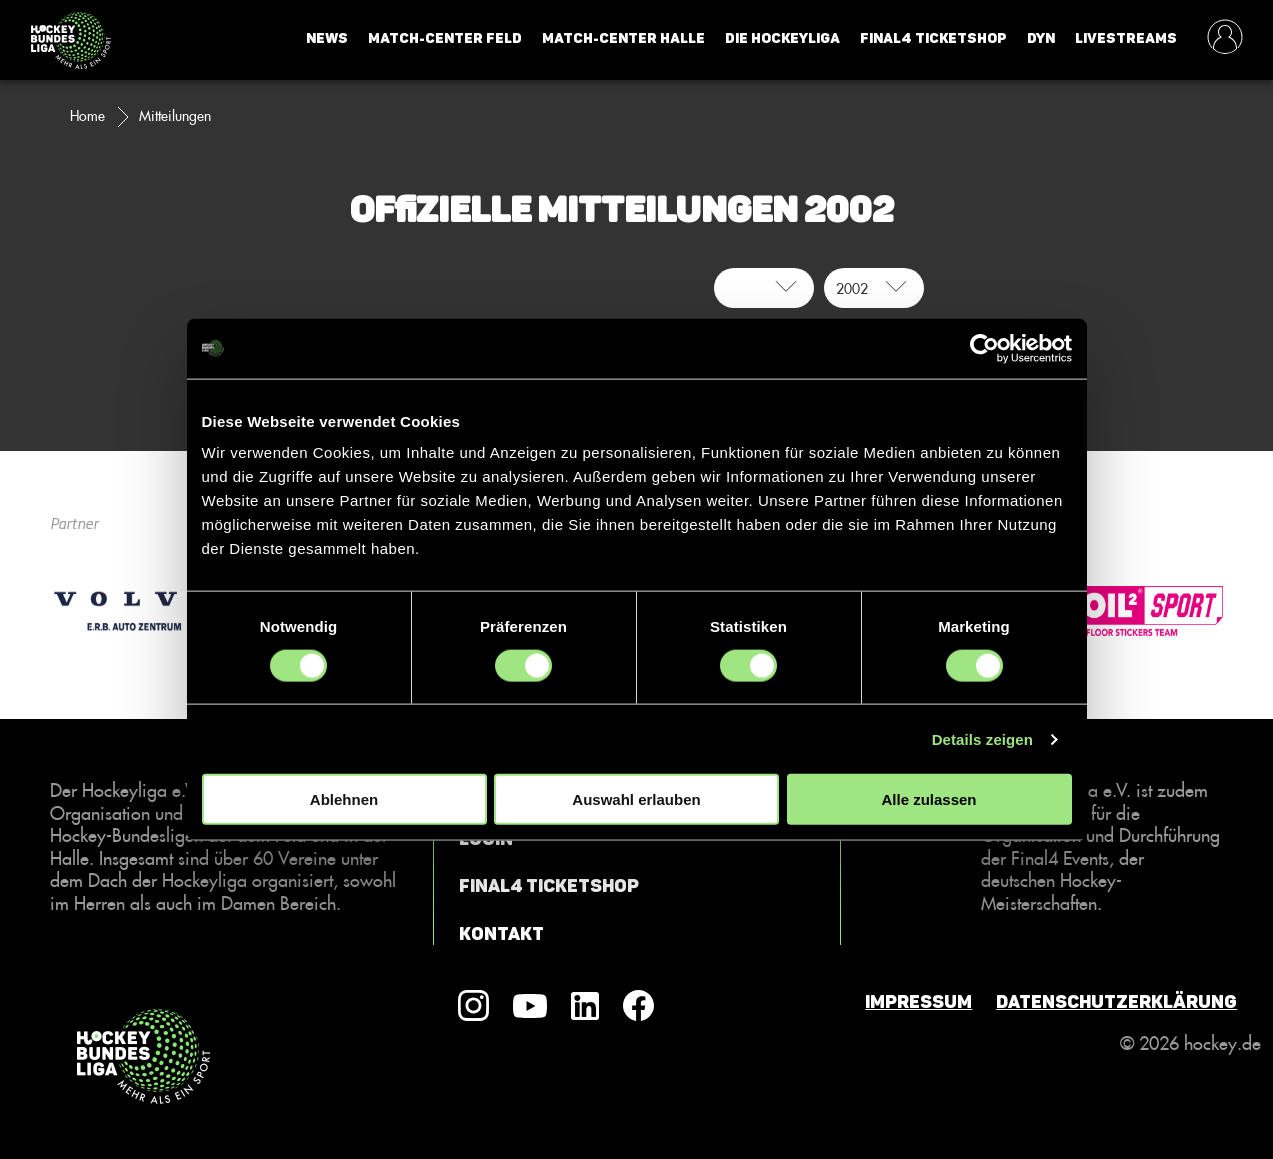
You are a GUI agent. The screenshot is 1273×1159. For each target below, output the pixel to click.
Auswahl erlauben (636, 799)
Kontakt (501, 934)
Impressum (918, 1002)
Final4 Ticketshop (933, 38)
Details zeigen (982, 738)
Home (87, 116)
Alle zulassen (928, 799)
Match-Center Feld (445, 38)
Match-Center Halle (623, 38)
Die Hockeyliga (782, 38)
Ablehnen (344, 799)
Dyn (1041, 38)
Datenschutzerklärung (1116, 1002)
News (327, 38)
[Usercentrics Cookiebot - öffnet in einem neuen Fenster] (984, 348)
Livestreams (1126, 38)
